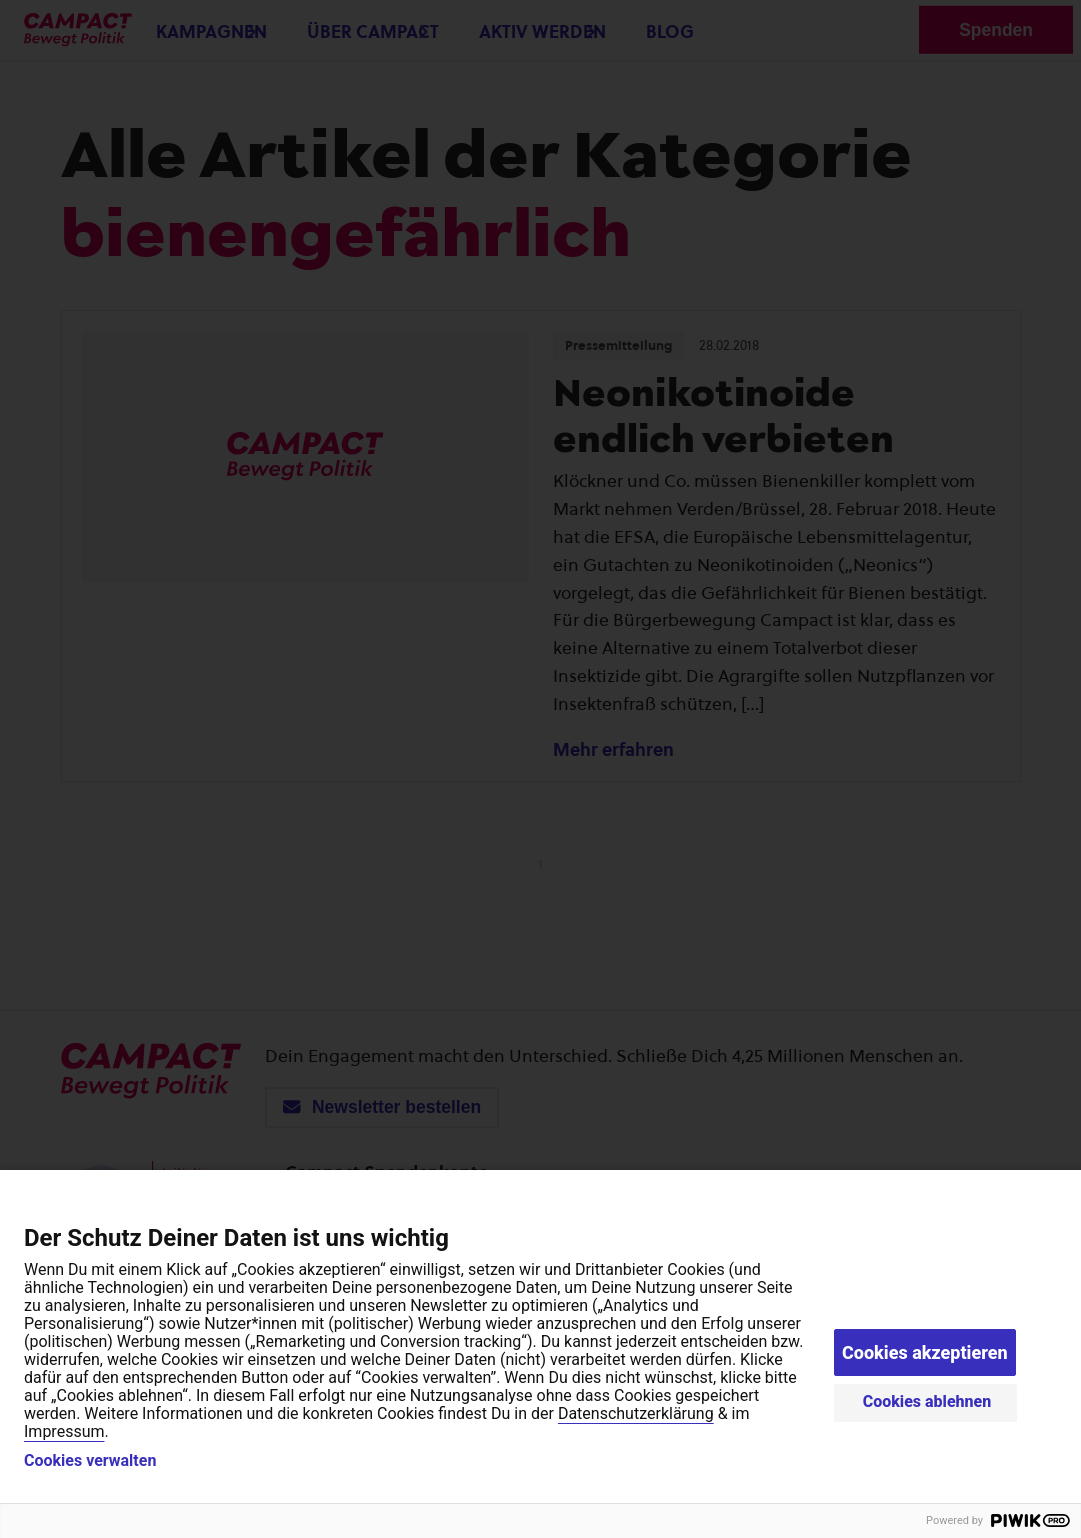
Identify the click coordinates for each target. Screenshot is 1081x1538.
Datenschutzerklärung (636, 1413)
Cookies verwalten (90, 1461)
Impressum (64, 1431)
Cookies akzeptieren (925, 1352)
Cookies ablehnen (927, 1401)
